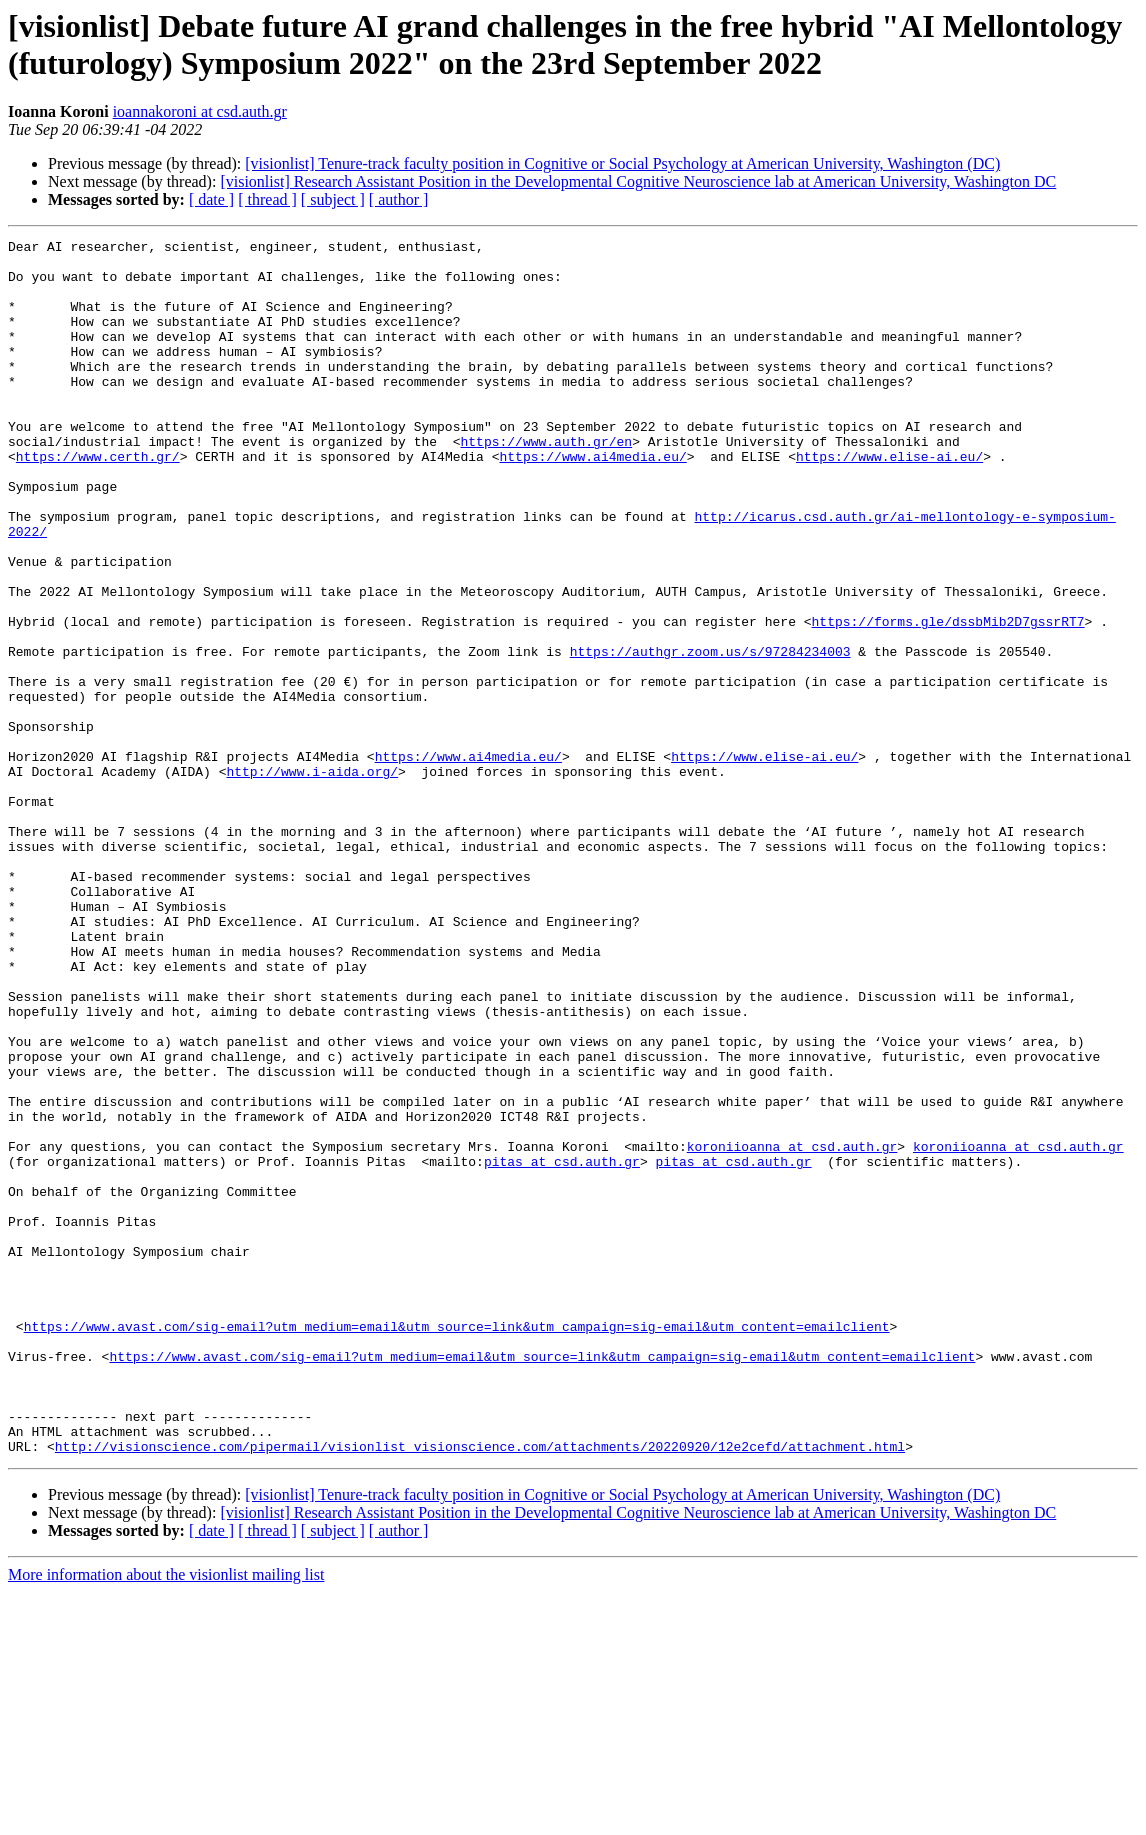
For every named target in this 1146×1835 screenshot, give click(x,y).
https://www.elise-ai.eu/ (889, 501)
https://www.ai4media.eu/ (592, 501)
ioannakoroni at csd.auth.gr (200, 111)
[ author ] (399, 199)
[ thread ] (267, 199)
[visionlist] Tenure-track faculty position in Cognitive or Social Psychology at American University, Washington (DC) (622, 163)
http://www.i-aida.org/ (312, 879)
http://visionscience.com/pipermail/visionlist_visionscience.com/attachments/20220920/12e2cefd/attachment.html (480, 1689)
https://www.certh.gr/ (98, 501)
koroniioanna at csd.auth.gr (792, 1329)
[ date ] (211, 199)
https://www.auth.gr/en (546, 483)
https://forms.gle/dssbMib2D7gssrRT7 (947, 699)
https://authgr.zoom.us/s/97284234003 (710, 735)
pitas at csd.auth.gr (562, 1347)
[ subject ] (333, 199)
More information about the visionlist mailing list (166, 1817)
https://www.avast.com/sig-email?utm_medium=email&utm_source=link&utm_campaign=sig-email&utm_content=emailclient (457, 1545)
